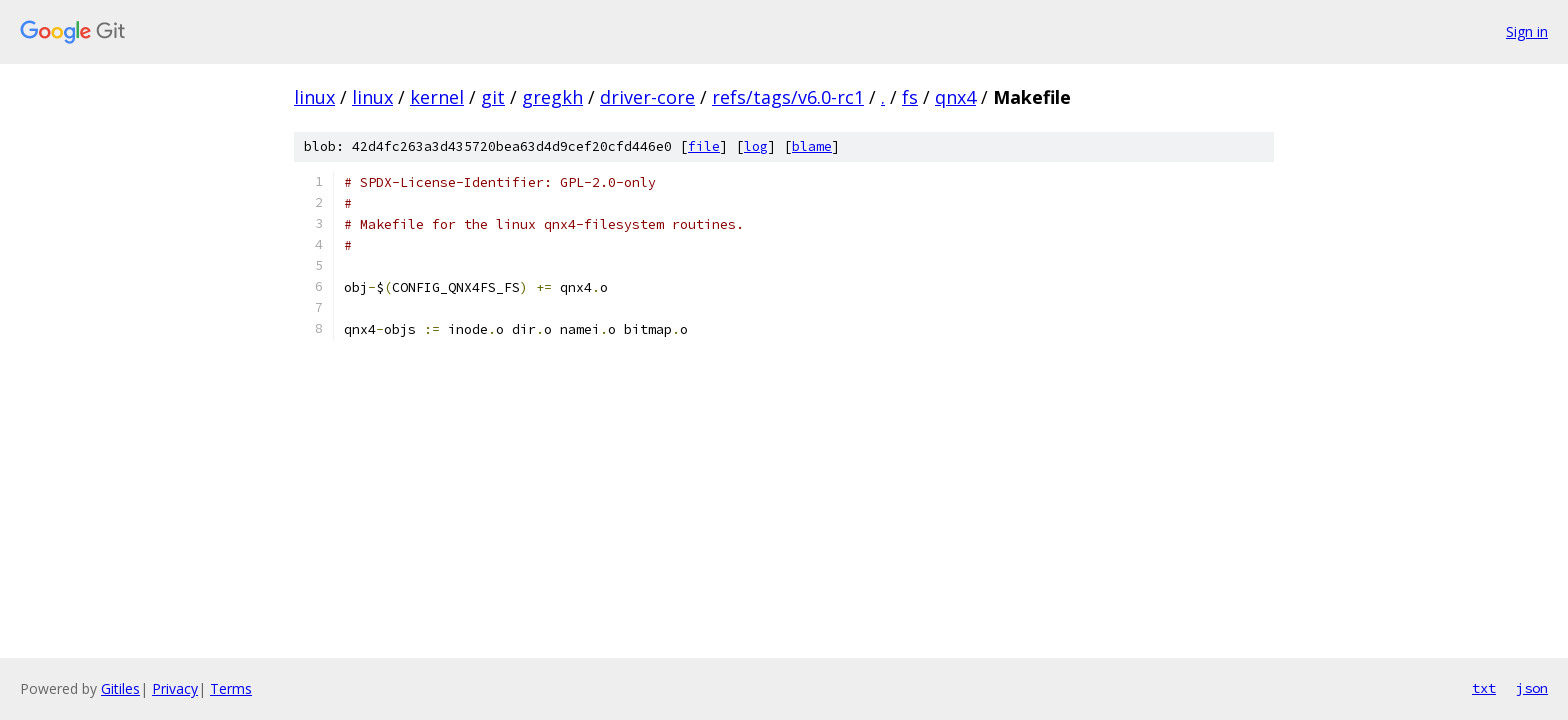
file (704, 146)
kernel (437, 97)
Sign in (1527, 31)
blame (812, 146)
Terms (231, 688)
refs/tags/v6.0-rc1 (788, 97)
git (493, 97)
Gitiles (120, 688)
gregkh (552, 97)
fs (910, 97)
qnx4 (955, 97)
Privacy (175, 688)
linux (314, 97)
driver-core (647, 97)
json (1532, 688)
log (756, 146)
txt (1484, 688)
